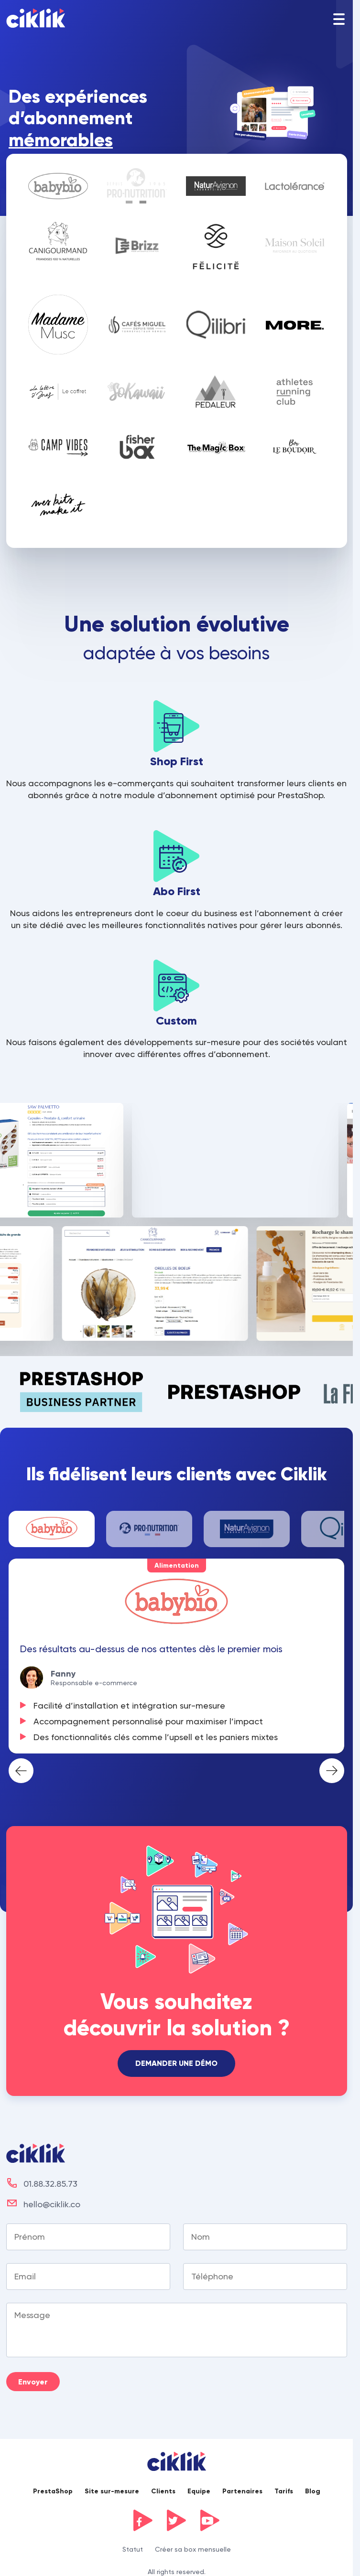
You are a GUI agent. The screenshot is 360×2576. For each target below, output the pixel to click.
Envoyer (33, 2381)
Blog (312, 2491)
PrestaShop (53, 2491)
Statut (132, 2549)
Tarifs (283, 2491)
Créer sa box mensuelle (193, 2549)
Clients (163, 2491)
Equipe (198, 2491)
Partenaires (242, 2491)
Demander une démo (176, 2063)
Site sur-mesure (112, 2491)
